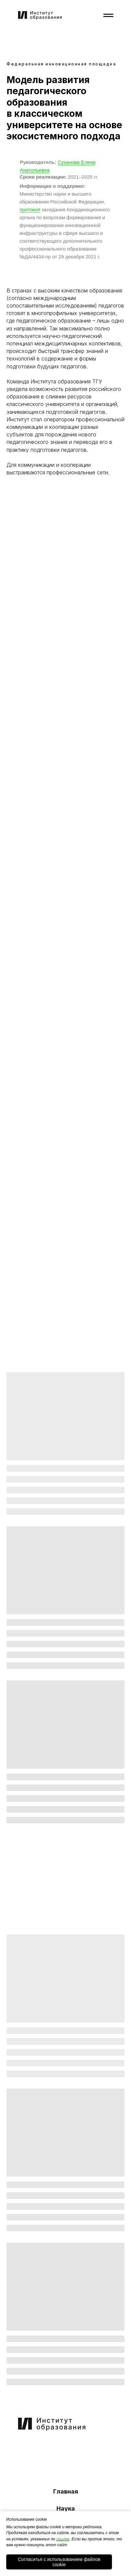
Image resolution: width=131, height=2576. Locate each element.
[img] (36, 2447)
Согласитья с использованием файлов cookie (59, 2562)
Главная (65, 2491)
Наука (65, 2508)
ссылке (62, 2539)
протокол (30, 209)
